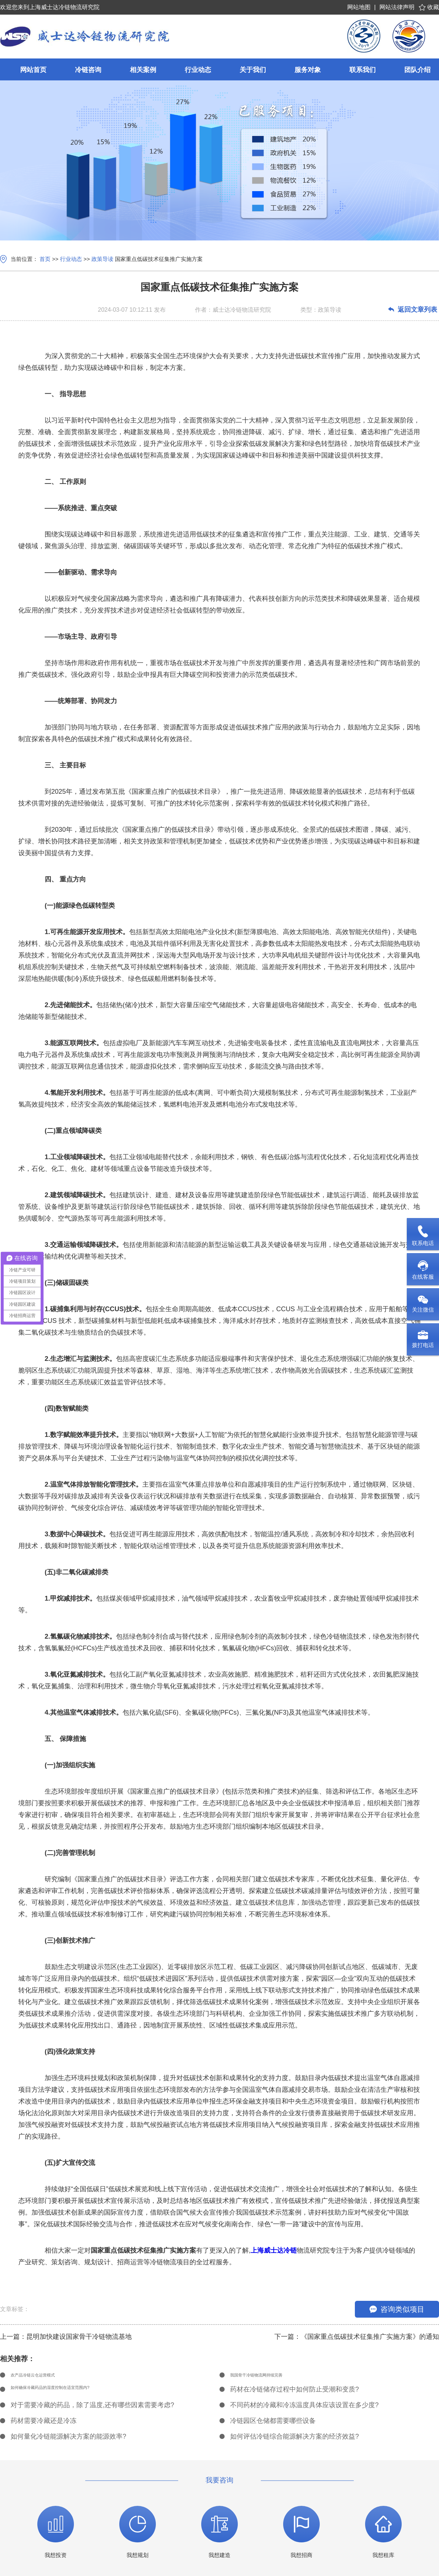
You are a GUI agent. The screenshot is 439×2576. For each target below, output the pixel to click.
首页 (45, 259)
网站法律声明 (396, 7)
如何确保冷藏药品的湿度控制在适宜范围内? (75, 2392)
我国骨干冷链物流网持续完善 (273, 2376)
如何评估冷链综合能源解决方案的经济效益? (294, 2439)
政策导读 (102, 259)
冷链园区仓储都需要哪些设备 (273, 2424)
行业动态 (71, 259)
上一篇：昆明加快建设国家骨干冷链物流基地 (66, 2336)
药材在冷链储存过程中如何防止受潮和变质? (294, 2392)
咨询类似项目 (396, 2309)
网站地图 (359, 7)
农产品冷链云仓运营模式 (47, 2376)
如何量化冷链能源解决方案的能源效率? (68, 2439)
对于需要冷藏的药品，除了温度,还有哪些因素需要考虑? (92, 2408)
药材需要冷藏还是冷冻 (43, 2424)
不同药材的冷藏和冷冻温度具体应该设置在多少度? (304, 2408)
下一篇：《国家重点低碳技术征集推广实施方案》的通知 (356, 2336)
